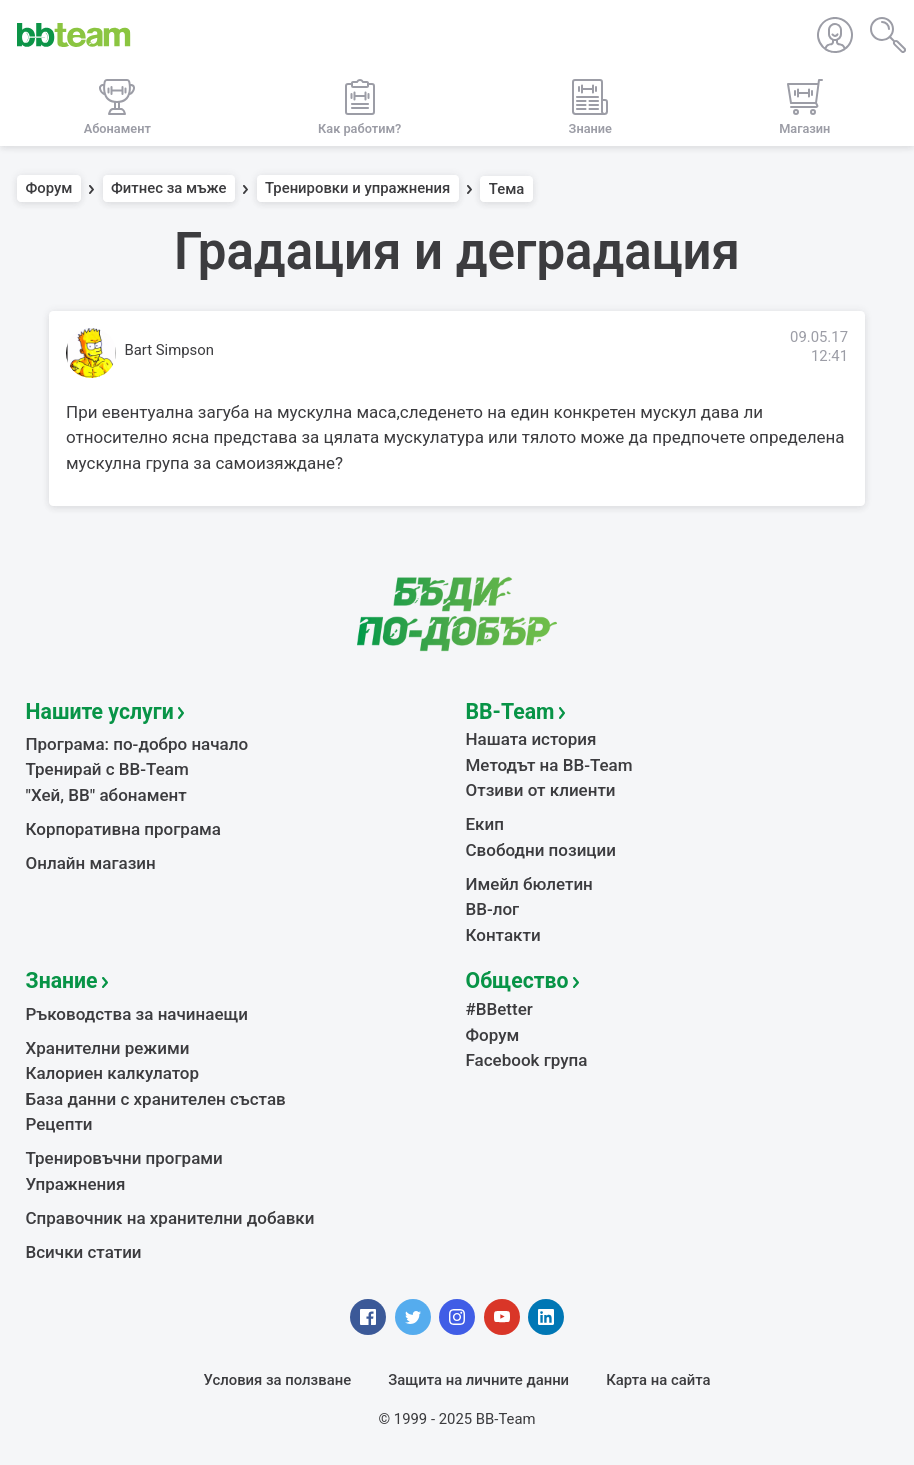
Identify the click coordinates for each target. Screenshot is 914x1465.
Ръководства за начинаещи (137, 1014)
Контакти (503, 935)
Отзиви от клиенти (541, 790)
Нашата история (531, 739)
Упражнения (76, 1184)
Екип (485, 824)
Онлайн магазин (91, 863)
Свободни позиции (541, 850)
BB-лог (493, 909)
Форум (49, 189)
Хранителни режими (108, 1048)
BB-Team (510, 711)
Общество (517, 980)
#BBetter (499, 1009)
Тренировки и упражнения (357, 189)
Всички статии (84, 1252)
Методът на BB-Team (549, 765)
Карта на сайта (658, 1380)
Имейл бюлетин (529, 884)
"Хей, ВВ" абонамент (106, 795)
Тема (507, 189)
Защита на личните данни (478, 1380)
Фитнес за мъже (168, 189)
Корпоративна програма (123, 829)
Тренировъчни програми (124, 1158)
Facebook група (527, 1060)
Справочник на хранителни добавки (170, 1218)
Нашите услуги (100, 711)
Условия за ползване (278, 1380)
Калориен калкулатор (113, 1073)
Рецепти (59, 1124)
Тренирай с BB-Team (107, 769)
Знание (62, 980)
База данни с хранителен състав (156, 1099)
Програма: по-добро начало (137, 744)
